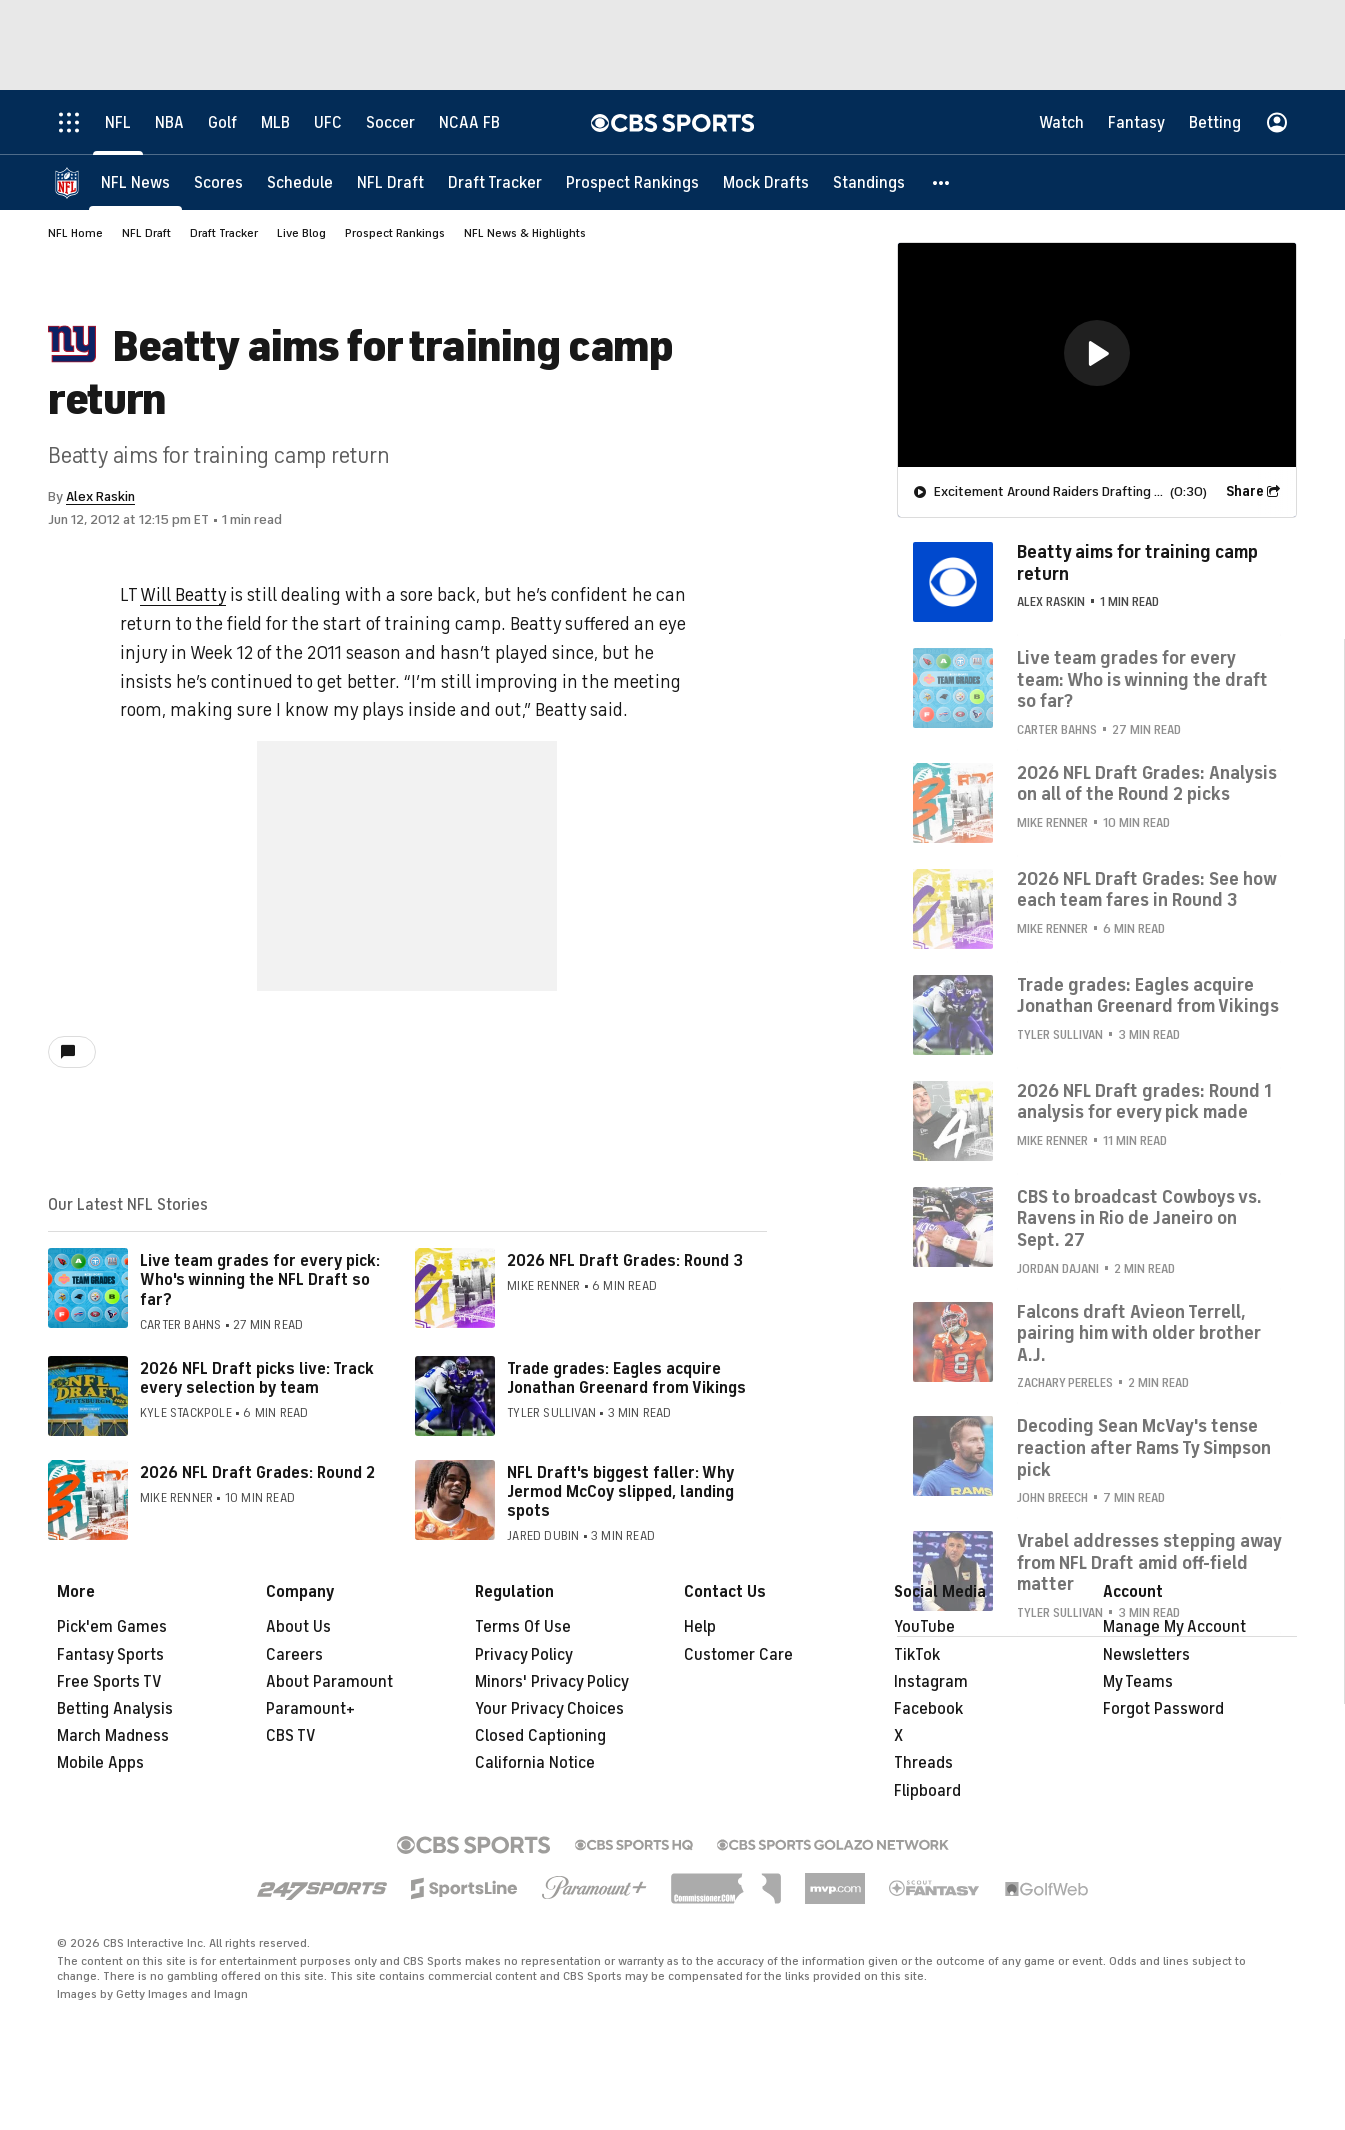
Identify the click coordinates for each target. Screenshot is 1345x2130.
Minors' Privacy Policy (552, 1682)
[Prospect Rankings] (632, 182)
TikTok (917, 1655)
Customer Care (738, 1655)
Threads (923, 1763)
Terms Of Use (523, 1627)
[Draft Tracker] (495, 182)
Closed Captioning (540, 1736)
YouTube (924, 1627)
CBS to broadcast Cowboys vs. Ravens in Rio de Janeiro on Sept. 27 (1139, 1218)
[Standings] (869, 182)
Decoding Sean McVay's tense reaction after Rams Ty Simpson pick (1144, 1447)
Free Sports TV (109, 1682)
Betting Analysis (115, 1709)
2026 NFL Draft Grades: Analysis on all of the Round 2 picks (1147, 784)
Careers (294, 1655)
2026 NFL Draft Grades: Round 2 (257, 1473)
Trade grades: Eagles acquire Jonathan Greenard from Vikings (626, 1378)
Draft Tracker (224, 233)
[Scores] (218, 182)
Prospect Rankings (395, 233)
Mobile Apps (100, 1763)
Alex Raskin (100, 496)
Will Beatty (183, 595)
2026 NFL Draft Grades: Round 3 (625, 1261)
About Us (298, 1627)
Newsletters (1146, 1655)
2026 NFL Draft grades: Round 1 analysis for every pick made (1144, 1102)
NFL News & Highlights (525, 233)
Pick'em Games (112, 1627)
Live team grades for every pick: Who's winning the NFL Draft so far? (260, 1280)
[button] (942, 182)
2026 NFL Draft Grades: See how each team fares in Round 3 (1146, 890)
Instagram (931, 1682)
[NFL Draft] (390, 182)
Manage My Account (1174, 1627)
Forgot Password (1163, 1709)
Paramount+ (310, 1709)
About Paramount (329, 1682)
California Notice (535, 1763)
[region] (1097, 355)
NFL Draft (146, 233)
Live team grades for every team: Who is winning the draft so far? (1142, 679)
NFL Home (75, 233)
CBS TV (291, 1736)
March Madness (113, 1736)
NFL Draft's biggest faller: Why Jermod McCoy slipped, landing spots (620, 1492)
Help (700, 1627)
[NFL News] (135, 182)
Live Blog (301, 233)
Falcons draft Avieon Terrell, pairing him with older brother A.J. (1139, 1333)
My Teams (1138, 1682)
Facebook (928, 1709)
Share (1245, 491)
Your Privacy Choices (549, 1709)
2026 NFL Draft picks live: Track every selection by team (257, 1378)
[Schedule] (300, 182)
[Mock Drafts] (766, 182)
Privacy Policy (524, 1655)
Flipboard (927, 1791)
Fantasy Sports (110, 1655)
